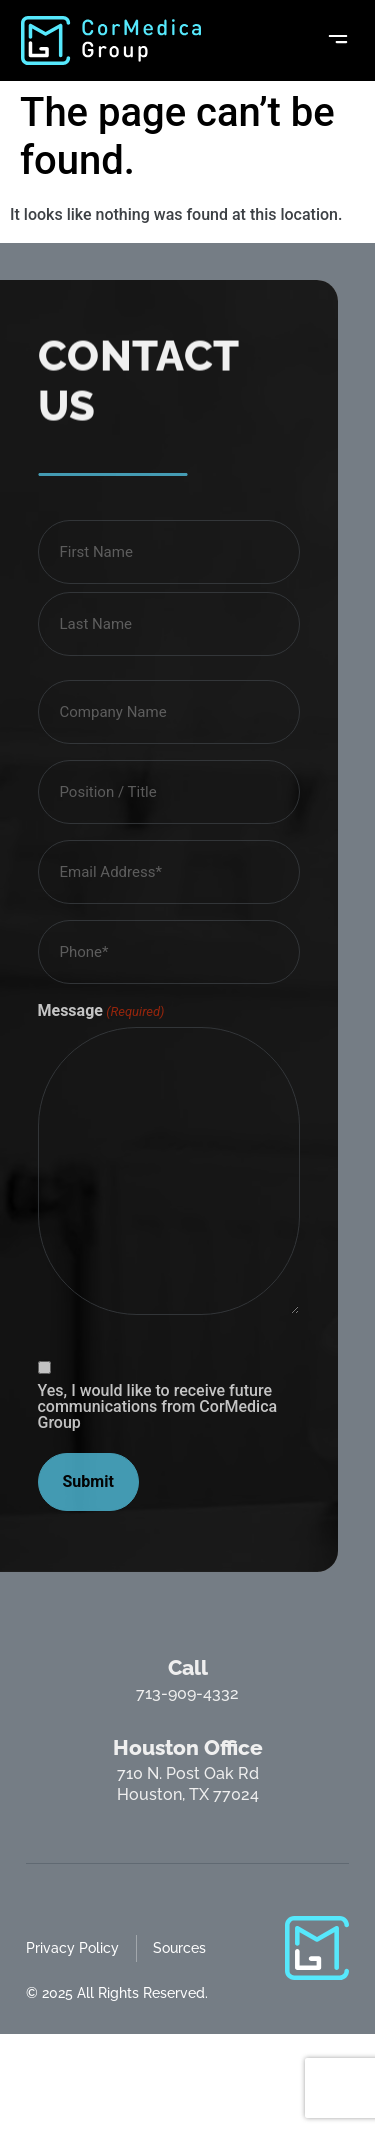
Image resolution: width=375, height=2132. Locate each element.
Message (101, 1011)
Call (188, 1667)
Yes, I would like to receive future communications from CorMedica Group (158, 1407)
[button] (337, 40)
